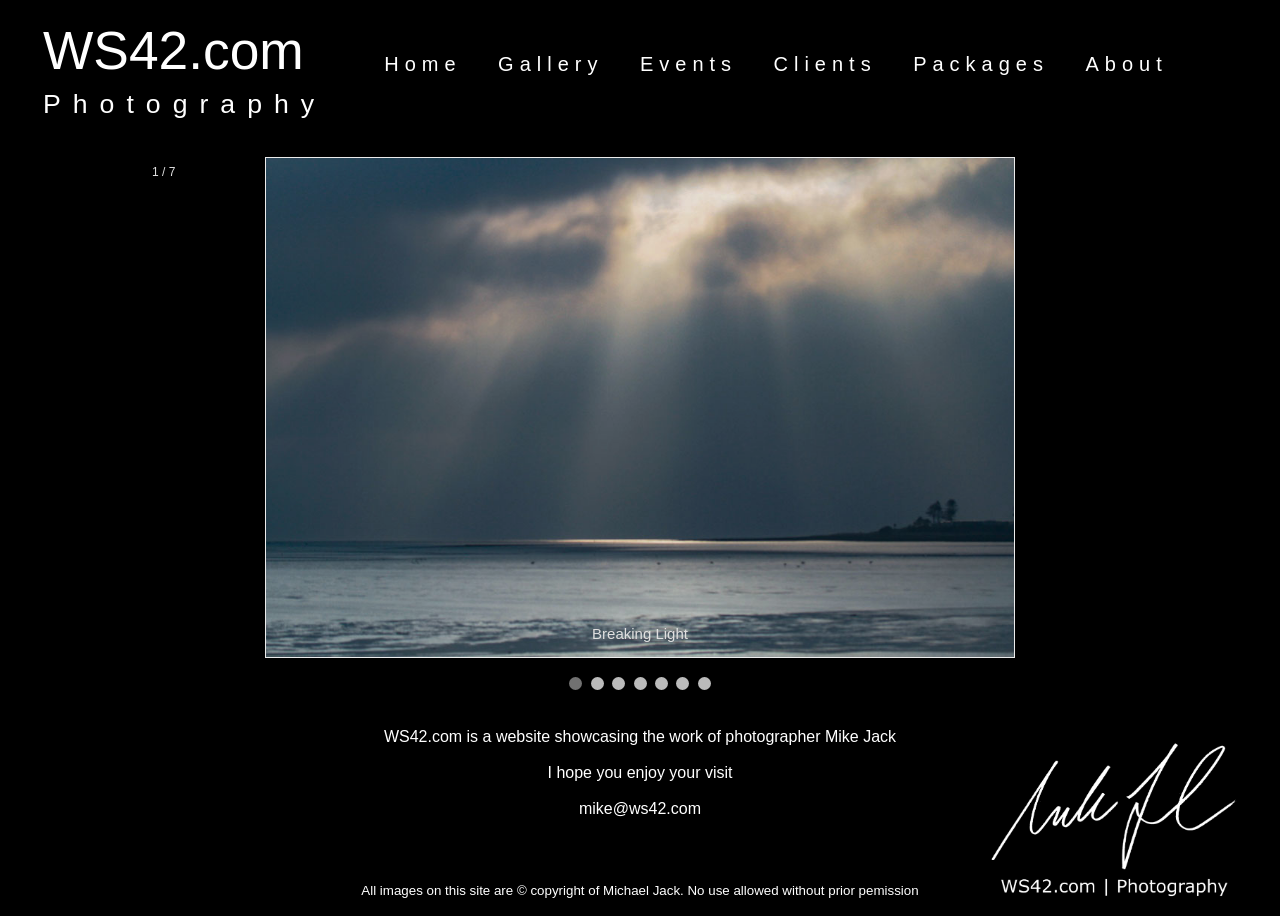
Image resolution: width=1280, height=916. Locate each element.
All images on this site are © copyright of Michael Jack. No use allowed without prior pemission (639, 890)
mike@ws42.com (640, 808)
